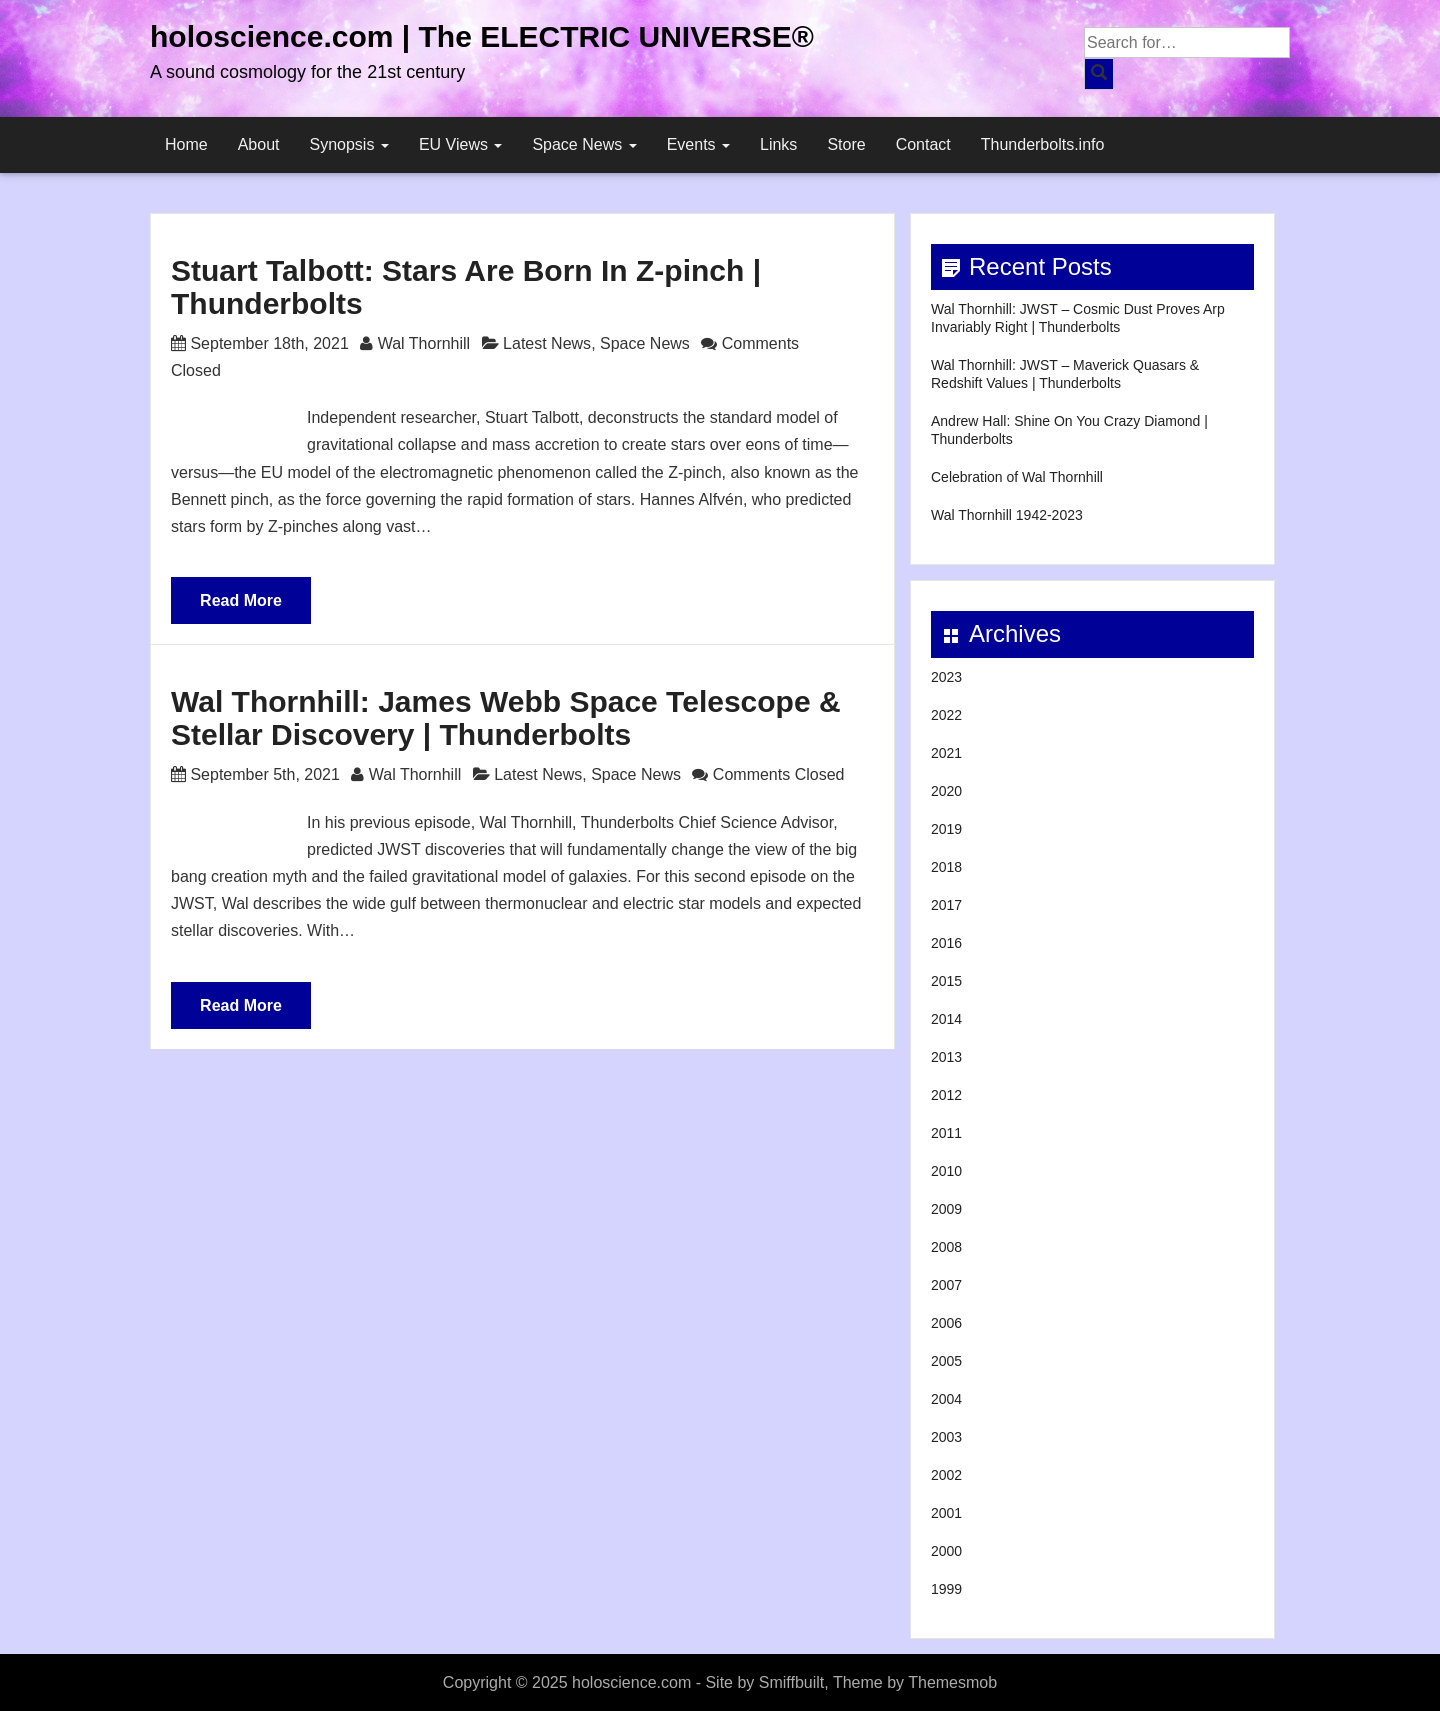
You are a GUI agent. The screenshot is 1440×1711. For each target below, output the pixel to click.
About (259, 144)
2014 (946, 1019)
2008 (946, 1247)
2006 (946, 1323)
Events (698, 144)
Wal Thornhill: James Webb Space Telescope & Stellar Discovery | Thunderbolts (506, 718)
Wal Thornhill (424, 343)
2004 (946, 1399)
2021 (946, 753)
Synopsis (349, 144)
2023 (946, 677)
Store (846, 144)
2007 (946, 1285)
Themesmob (952, 1682)
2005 (946, 1361)
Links (778, 144)
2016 (946, 943)
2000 (946, 1551)
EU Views (461, 144)
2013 (946, 1057)
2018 (946, 867)
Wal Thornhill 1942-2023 (1007, 515)
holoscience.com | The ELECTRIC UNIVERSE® (482, 36)
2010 (946, 1171)
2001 (946, 1513)
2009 (946, 1209)
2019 (946, 829)
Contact (923, 144)
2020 (946, 791)
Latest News (547, 343)
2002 (946, 1475)
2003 (946, 1437)
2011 (946, 1133)
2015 (946, 981)
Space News (584, 144)
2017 (946, 905)
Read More (241, 600)
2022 (946, 715)
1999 (946, 1589)
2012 (946, 1095)
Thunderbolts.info (1043, 144)
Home (186, 144)
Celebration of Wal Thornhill (1017, 477)
